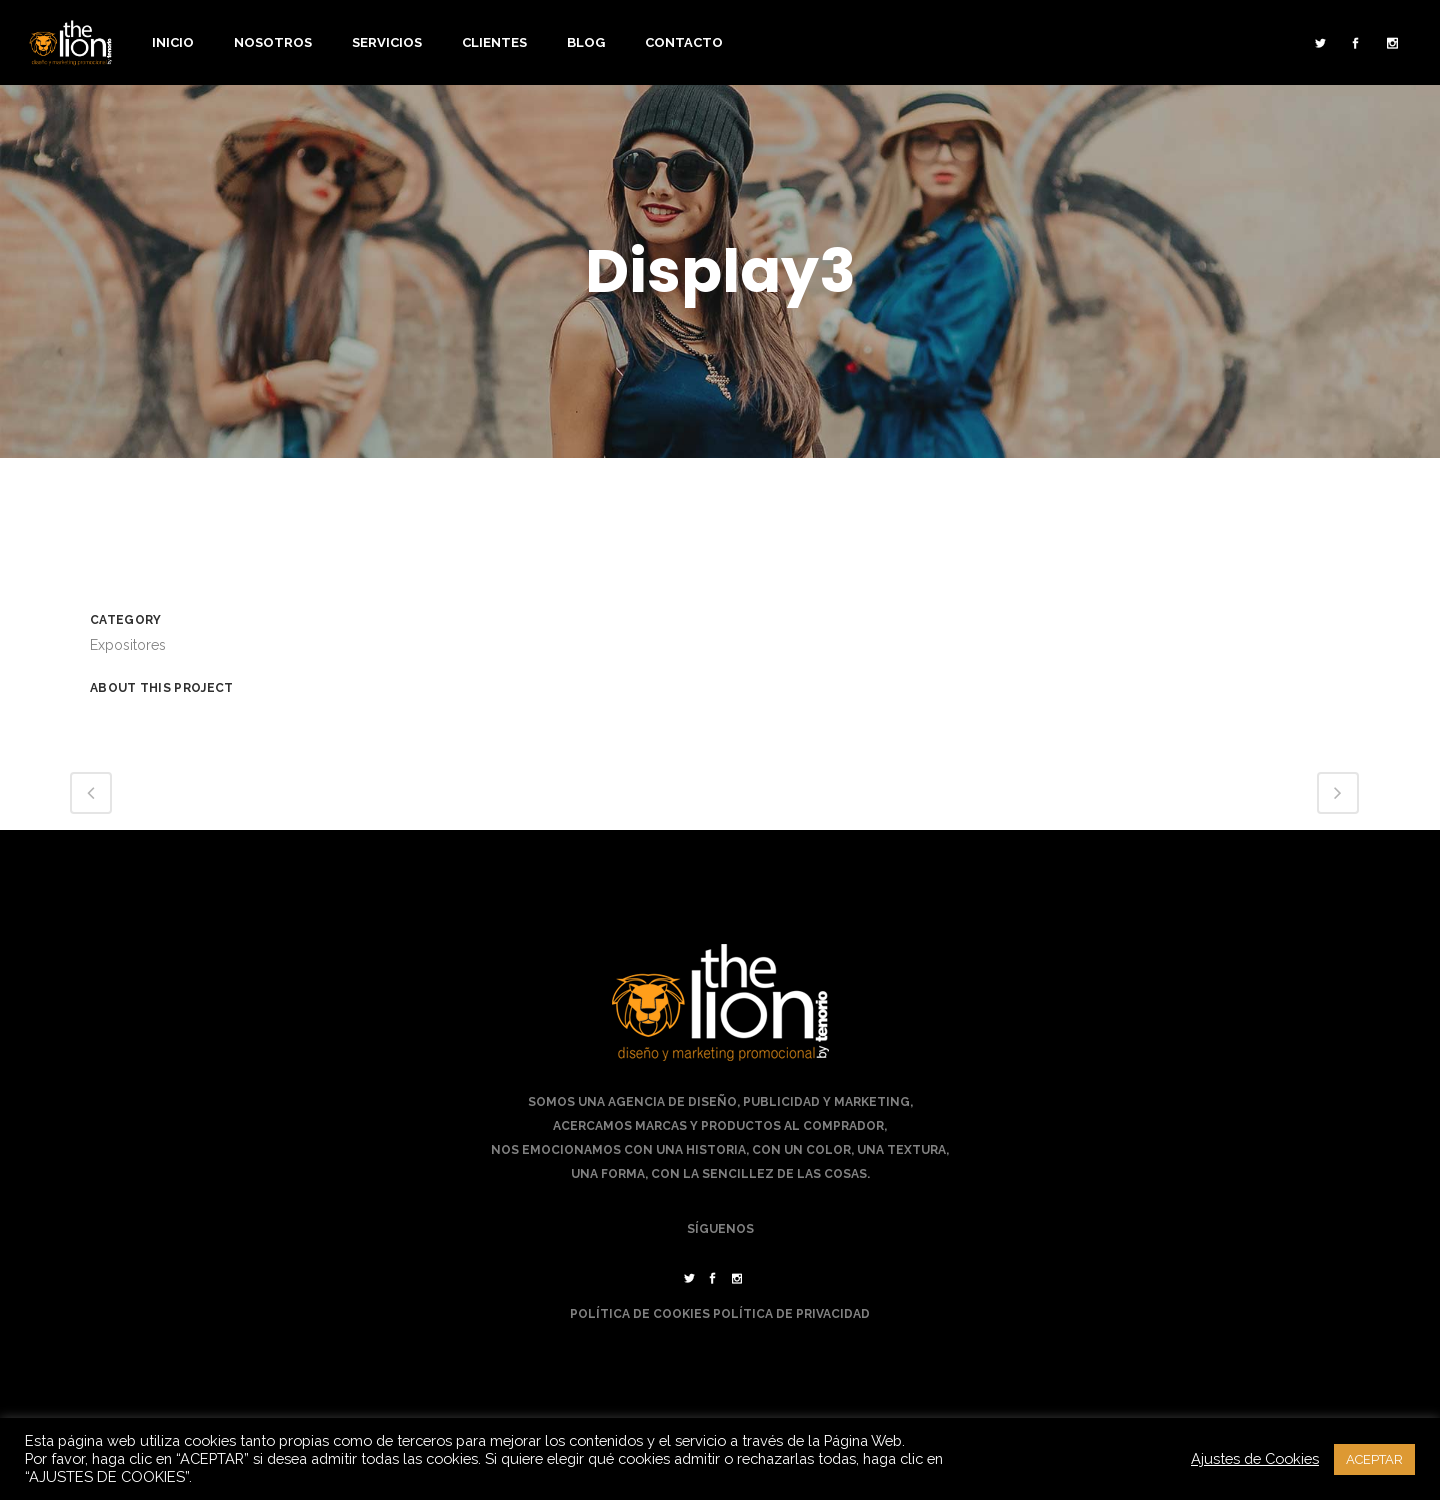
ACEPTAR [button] (1374, 1459)
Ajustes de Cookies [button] (1255, 1458)
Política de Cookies (640, 1314)
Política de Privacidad (791, 1314)
